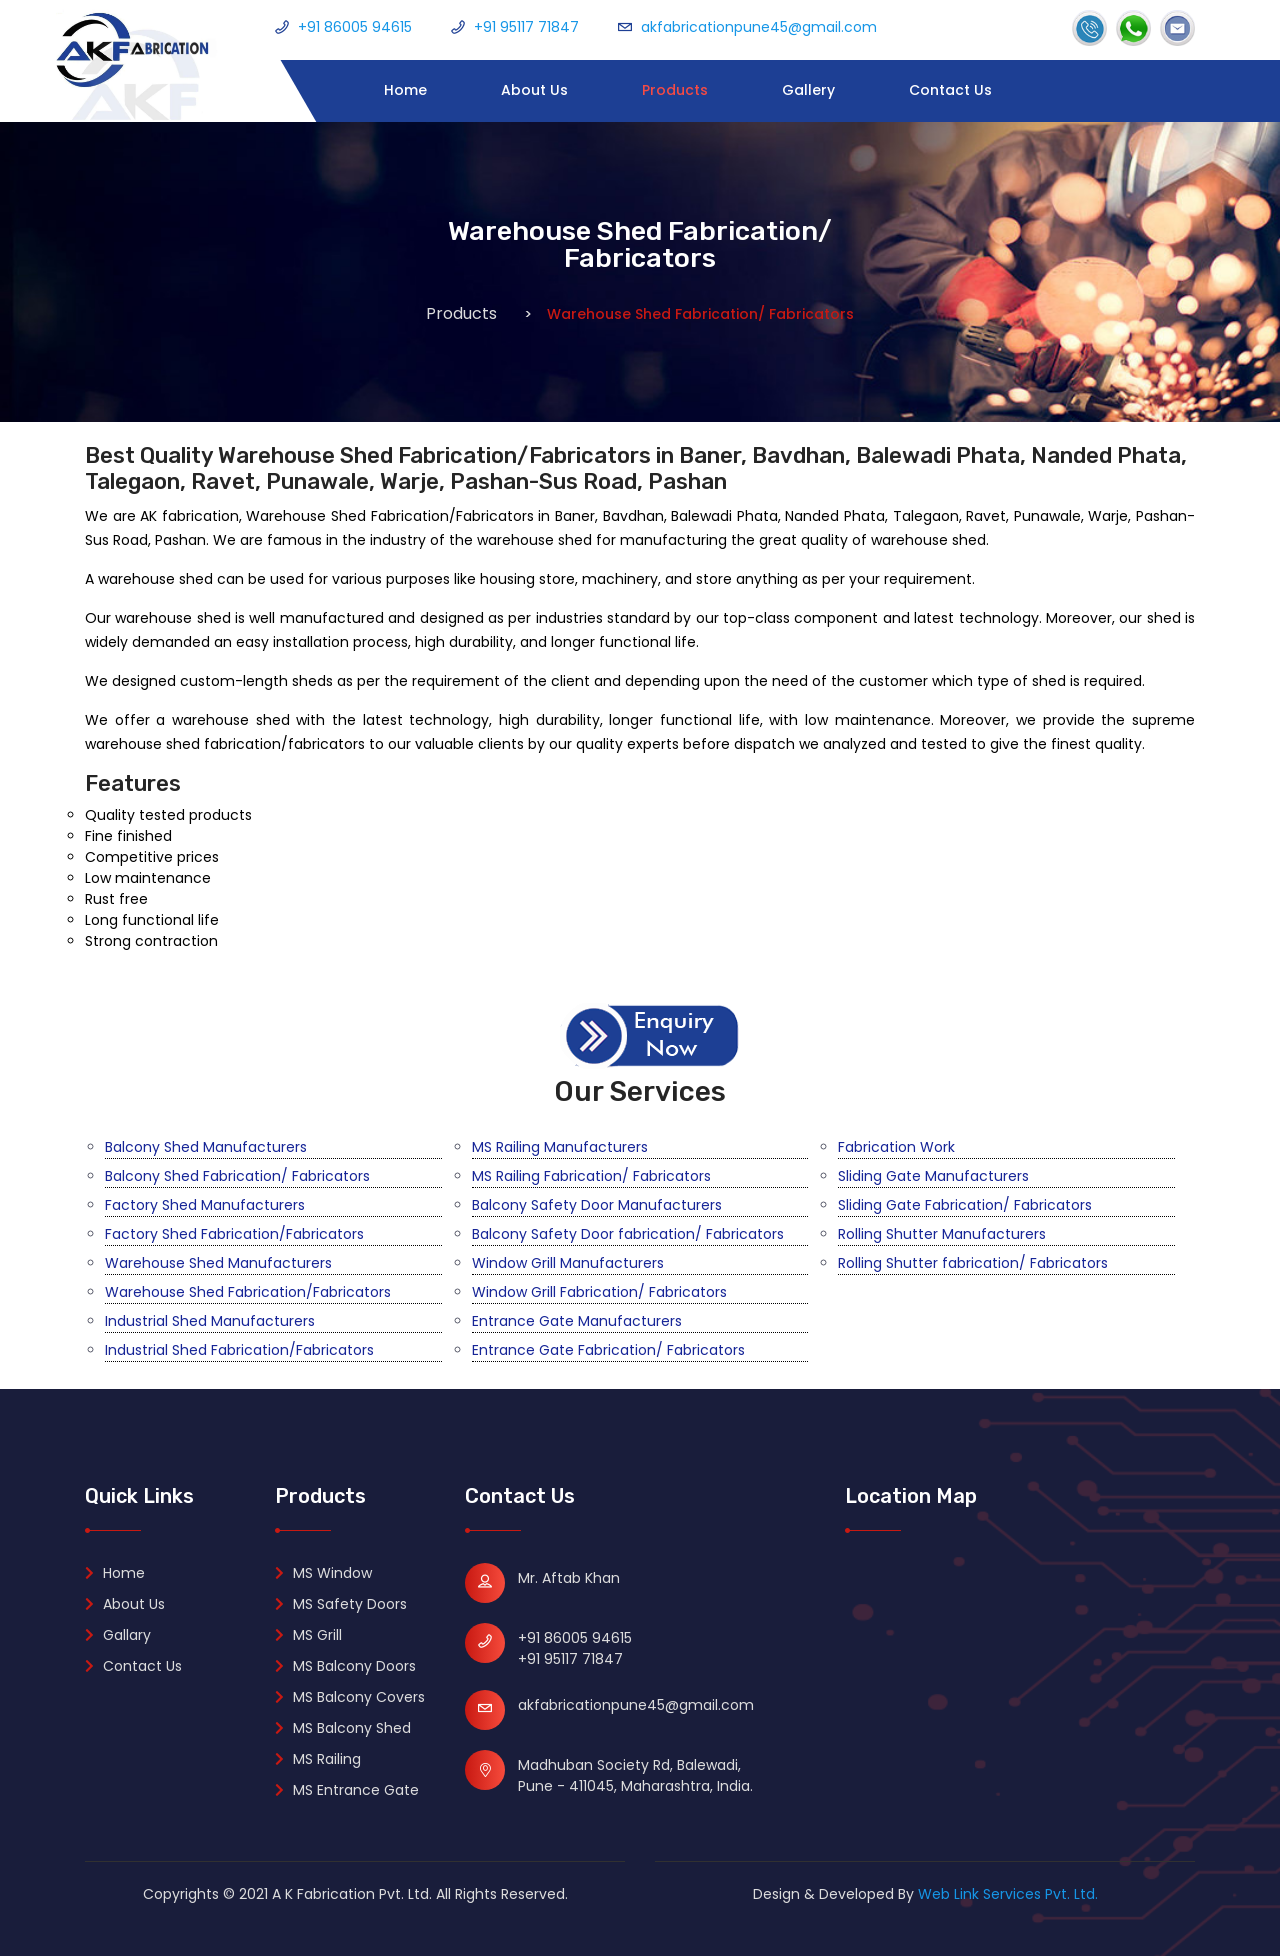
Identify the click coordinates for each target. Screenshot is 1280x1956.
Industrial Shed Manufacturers (210, 1321)
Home (405, 90)
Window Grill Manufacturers (568, 1263)
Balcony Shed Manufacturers (206, 1147)
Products (675, 90)
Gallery (808, 90)
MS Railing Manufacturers (560, 1147)
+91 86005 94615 (355, 27)
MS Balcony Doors (345, 1666)
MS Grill (308, 1635)
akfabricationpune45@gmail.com (759, 27)
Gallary (118, 1635)
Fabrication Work (896, 1147)
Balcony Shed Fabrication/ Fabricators (237, 1176)
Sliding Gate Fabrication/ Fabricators (965, 1205)
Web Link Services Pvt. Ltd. (1008, 1894)
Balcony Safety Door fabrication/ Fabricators (628, 1234)
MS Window (323, 1573)
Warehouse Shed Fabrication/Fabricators (248, 1292)
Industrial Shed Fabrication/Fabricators (239, 1350)
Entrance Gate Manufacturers (577, 1321)
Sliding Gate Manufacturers (933, 1176)
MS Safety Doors (341, 1604)
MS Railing (318, 1759)
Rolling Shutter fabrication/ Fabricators (973, 1263)
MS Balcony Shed (343, 1728)
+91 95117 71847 (526, 27)
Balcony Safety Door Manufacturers (597, 1205)
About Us (534, 90)
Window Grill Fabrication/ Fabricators (599, 1292)
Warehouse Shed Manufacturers (218, 1263)
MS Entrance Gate (347, 1790)
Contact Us (950, 90)
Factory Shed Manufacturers (205, 1205)
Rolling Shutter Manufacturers (942, 1234)
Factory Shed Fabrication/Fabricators (234, 1234)
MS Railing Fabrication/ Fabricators (591, 1176)
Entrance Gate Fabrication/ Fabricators (608, 1350)
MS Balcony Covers (350, 1697)
